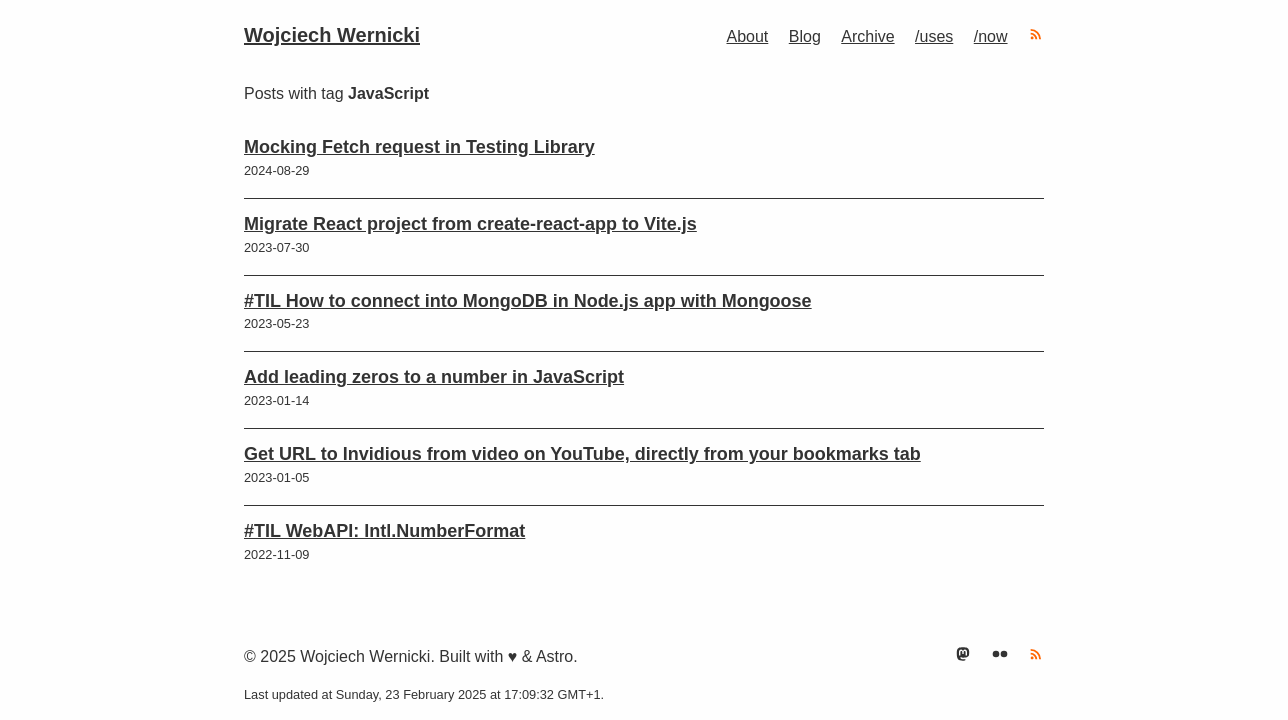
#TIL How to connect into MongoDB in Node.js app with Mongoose (528, 301)
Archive (867, 36)
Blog (805, 36)
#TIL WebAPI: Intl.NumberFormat (384, 531)
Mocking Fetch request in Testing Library (419, 147)
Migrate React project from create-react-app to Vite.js (470, 224)
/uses (934, 36)
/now (991, 36)
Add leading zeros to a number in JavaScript (434, 377)
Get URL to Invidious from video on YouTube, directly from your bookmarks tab (582, 454)
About (747, 36)
